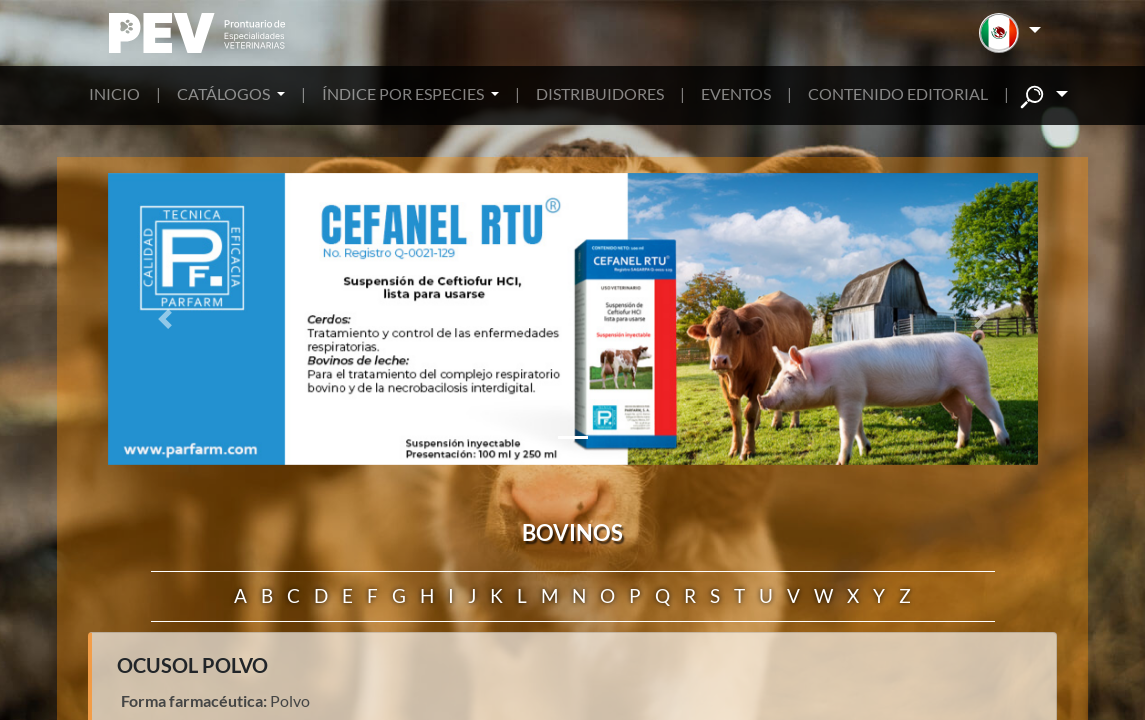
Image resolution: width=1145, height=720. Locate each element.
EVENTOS (736, 93)
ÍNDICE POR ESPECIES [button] (404, 93)
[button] (1009, 33)
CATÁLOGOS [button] (225, 93)
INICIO (114, 93)
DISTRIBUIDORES (600, 93)
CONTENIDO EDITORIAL (898, 93)
